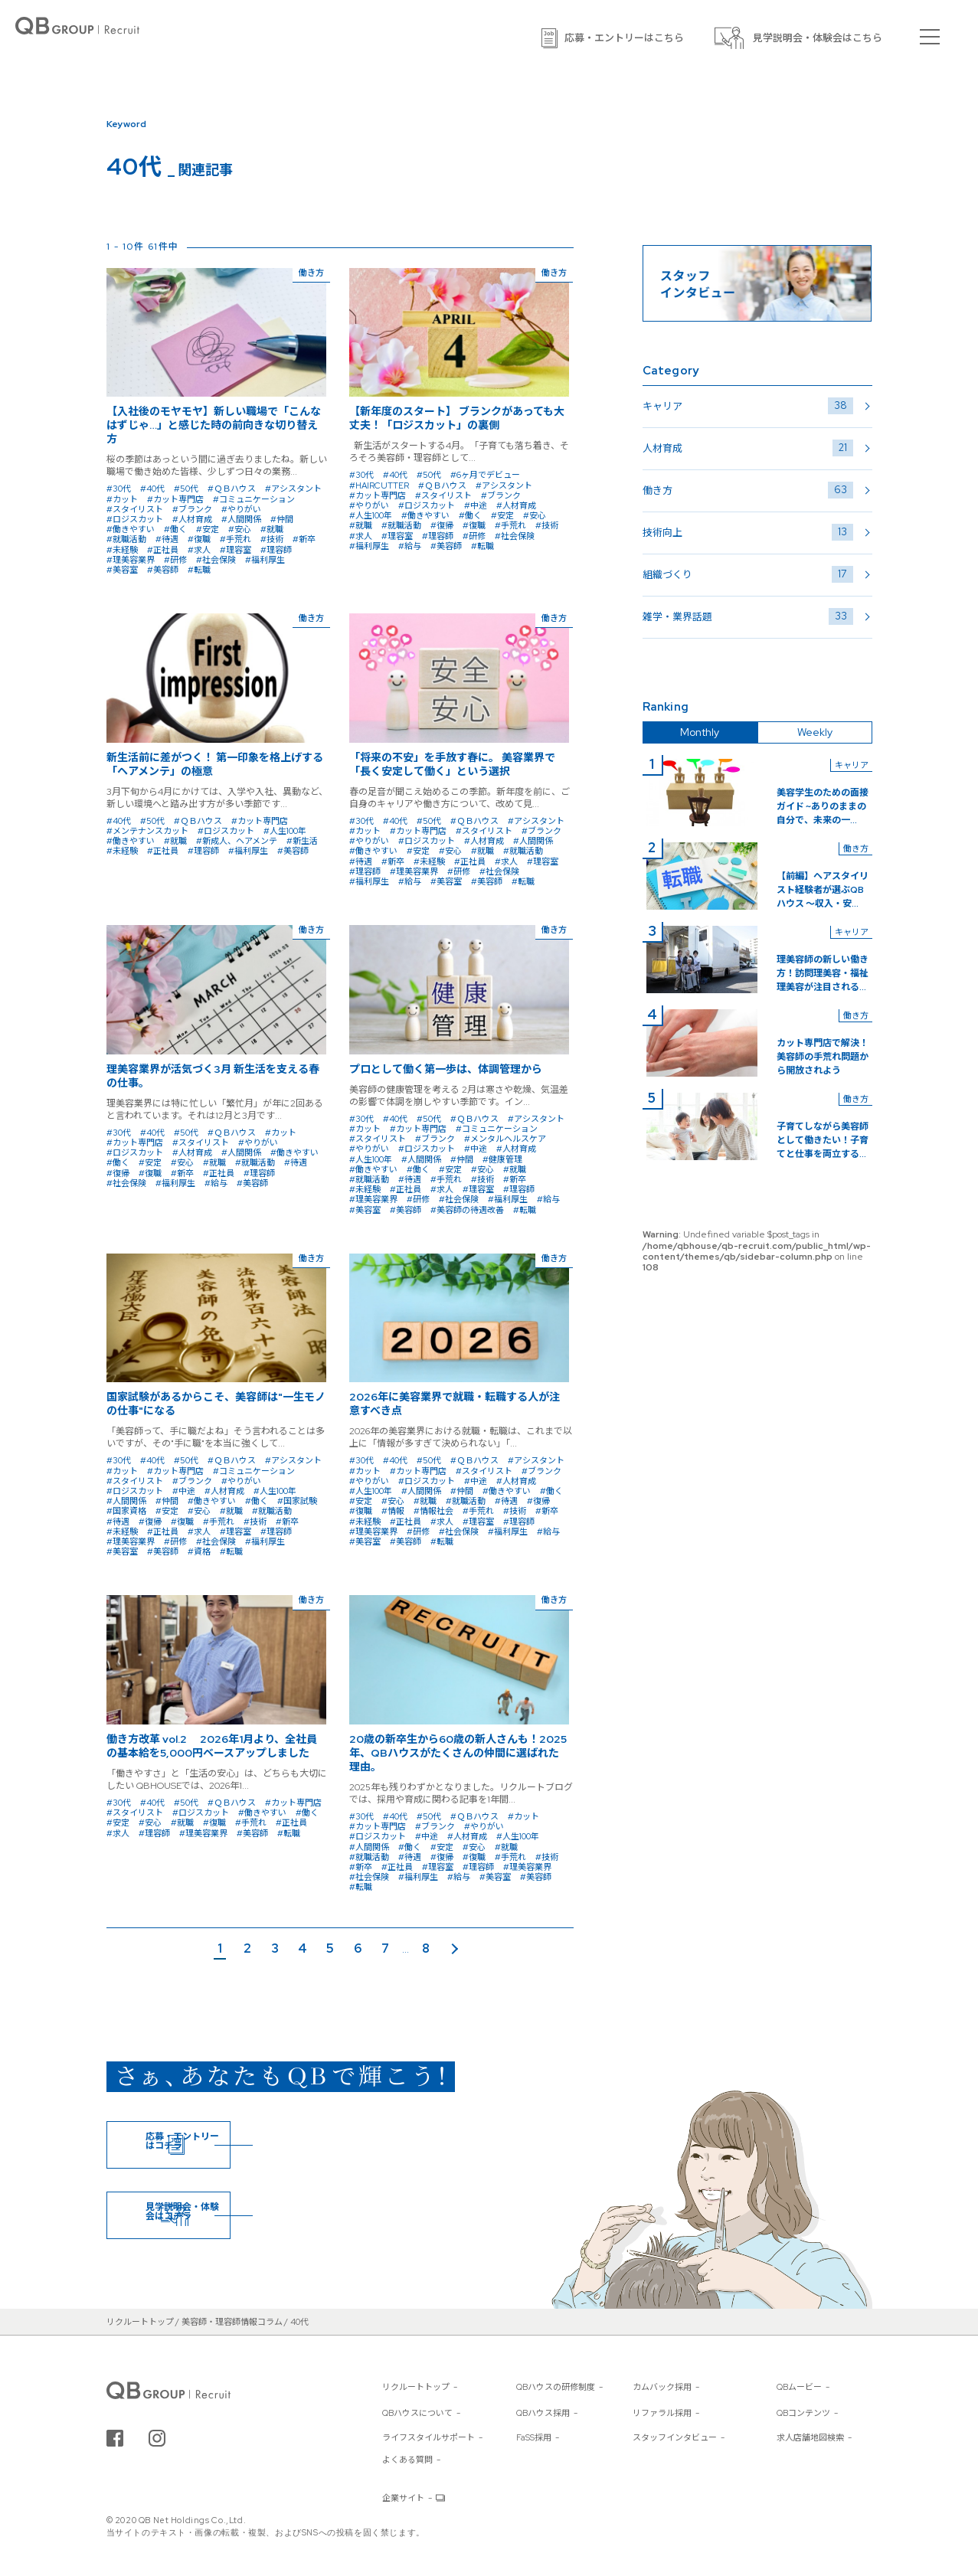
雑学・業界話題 (748, 616)
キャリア (748, 405)
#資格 (199, 1551)
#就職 (271, 529)
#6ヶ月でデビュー (485, 474)
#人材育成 (192, 519)
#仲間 (281, 519)
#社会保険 (216, 559)
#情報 (392, 1510)
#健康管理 (502, 1159)
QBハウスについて (417, 2413)
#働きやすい (130, 529)
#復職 (199, 539)
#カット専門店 (175, 499)
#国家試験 (297, 1501)
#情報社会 (433, 1510)
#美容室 (122, 569)
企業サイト (403, 2498)
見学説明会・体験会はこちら (817, 37)
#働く (175, 529)
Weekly (814, 732)
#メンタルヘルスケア (505, 1138)
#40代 (152, 488)
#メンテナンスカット (147, 830)
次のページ (455, 1950)
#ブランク (192, 509)
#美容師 (162, 569)
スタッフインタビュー (675, 2437)
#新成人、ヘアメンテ (236, 840)
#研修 (175, 559)
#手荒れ (235, 539)
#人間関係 (241, 519)
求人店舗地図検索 (810, 2437)
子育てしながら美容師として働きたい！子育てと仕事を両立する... (822, 1140)
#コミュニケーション (254, 499)
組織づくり (748, 574)
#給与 (409, 546)
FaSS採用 (533, 2437)
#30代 (118, 488)
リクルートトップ (416, 2386)
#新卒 (304, 539)
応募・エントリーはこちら (624, 37)
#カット (122, 499)
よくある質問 (407, 2459)
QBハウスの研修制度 (555, 2386)
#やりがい (241, 509)
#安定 (207, 529)
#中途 (475, 505)
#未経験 (122, 549)
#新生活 (302, 840)
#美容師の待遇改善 (467, 1210)
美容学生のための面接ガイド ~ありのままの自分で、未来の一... (822, 806)
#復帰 (441, 525)
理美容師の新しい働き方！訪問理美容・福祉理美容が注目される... (822, 973)
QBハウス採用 (543, 2413)
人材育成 (748, 448)
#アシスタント (293, 488)
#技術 (271, 539)
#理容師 (276, 549)
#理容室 (235, 549)
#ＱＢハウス (232, 488)
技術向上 (748, 532)
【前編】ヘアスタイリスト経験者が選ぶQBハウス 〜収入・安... (822, 890)
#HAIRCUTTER (379, 485)
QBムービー (799, 2386)
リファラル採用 (662, 2413)
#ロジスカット (134, 519)
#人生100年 (370, 515)
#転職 (199, 569)
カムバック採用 (662, 2386)
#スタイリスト (134, 509)
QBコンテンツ (803, 2413)
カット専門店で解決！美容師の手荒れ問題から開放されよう (822, 1057)
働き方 (748, 490)
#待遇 (166, 539)
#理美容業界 (130, 559)
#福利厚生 (265, 559)
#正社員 (162, 549)
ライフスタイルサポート (428, 2437)
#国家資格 (126, 1510)
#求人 (199, 549)
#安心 (239, 529)
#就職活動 (126, 539)
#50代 (186, 488)
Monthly (699, 732)
